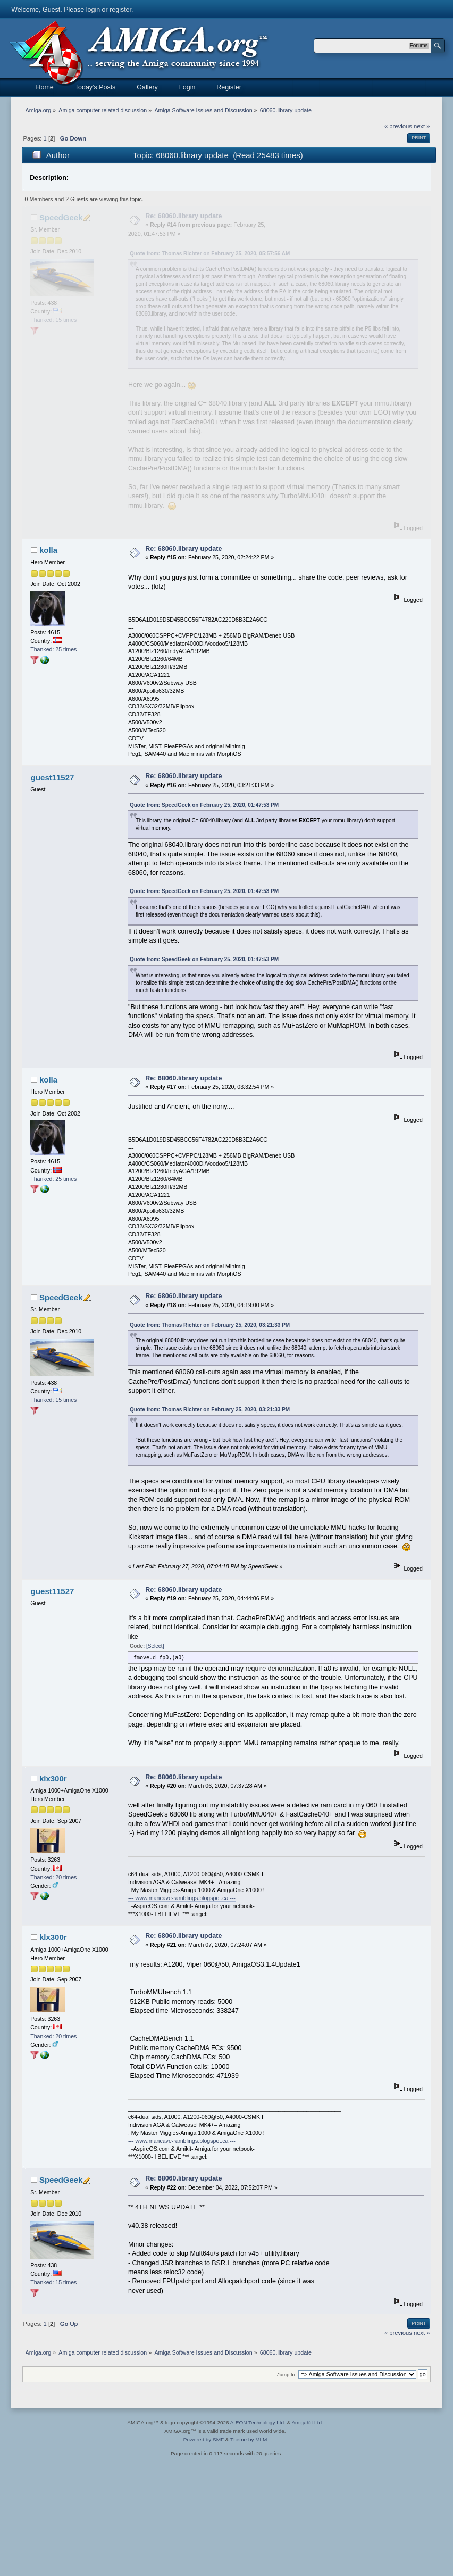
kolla (48, 550)
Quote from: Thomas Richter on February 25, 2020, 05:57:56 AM (210, 254)
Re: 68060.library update (183, 216)
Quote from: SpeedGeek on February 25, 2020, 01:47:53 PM (204, 805)
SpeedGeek (61, 217)
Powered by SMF (203, 2439)
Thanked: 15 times (53, 320)
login (93, 9)
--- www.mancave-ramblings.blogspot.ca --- (182, 1898)
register (120, 9)
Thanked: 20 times (53, 1877)
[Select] (155, 1646)
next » (422, 126)
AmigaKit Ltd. (307, 2422)
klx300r (53, 1778)
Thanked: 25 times (53, 649)
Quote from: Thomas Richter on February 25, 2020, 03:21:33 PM (210, 1325)
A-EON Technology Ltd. (258, 2422)
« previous (398, 126)
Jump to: (287, 2374)
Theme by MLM (248, 2439)
